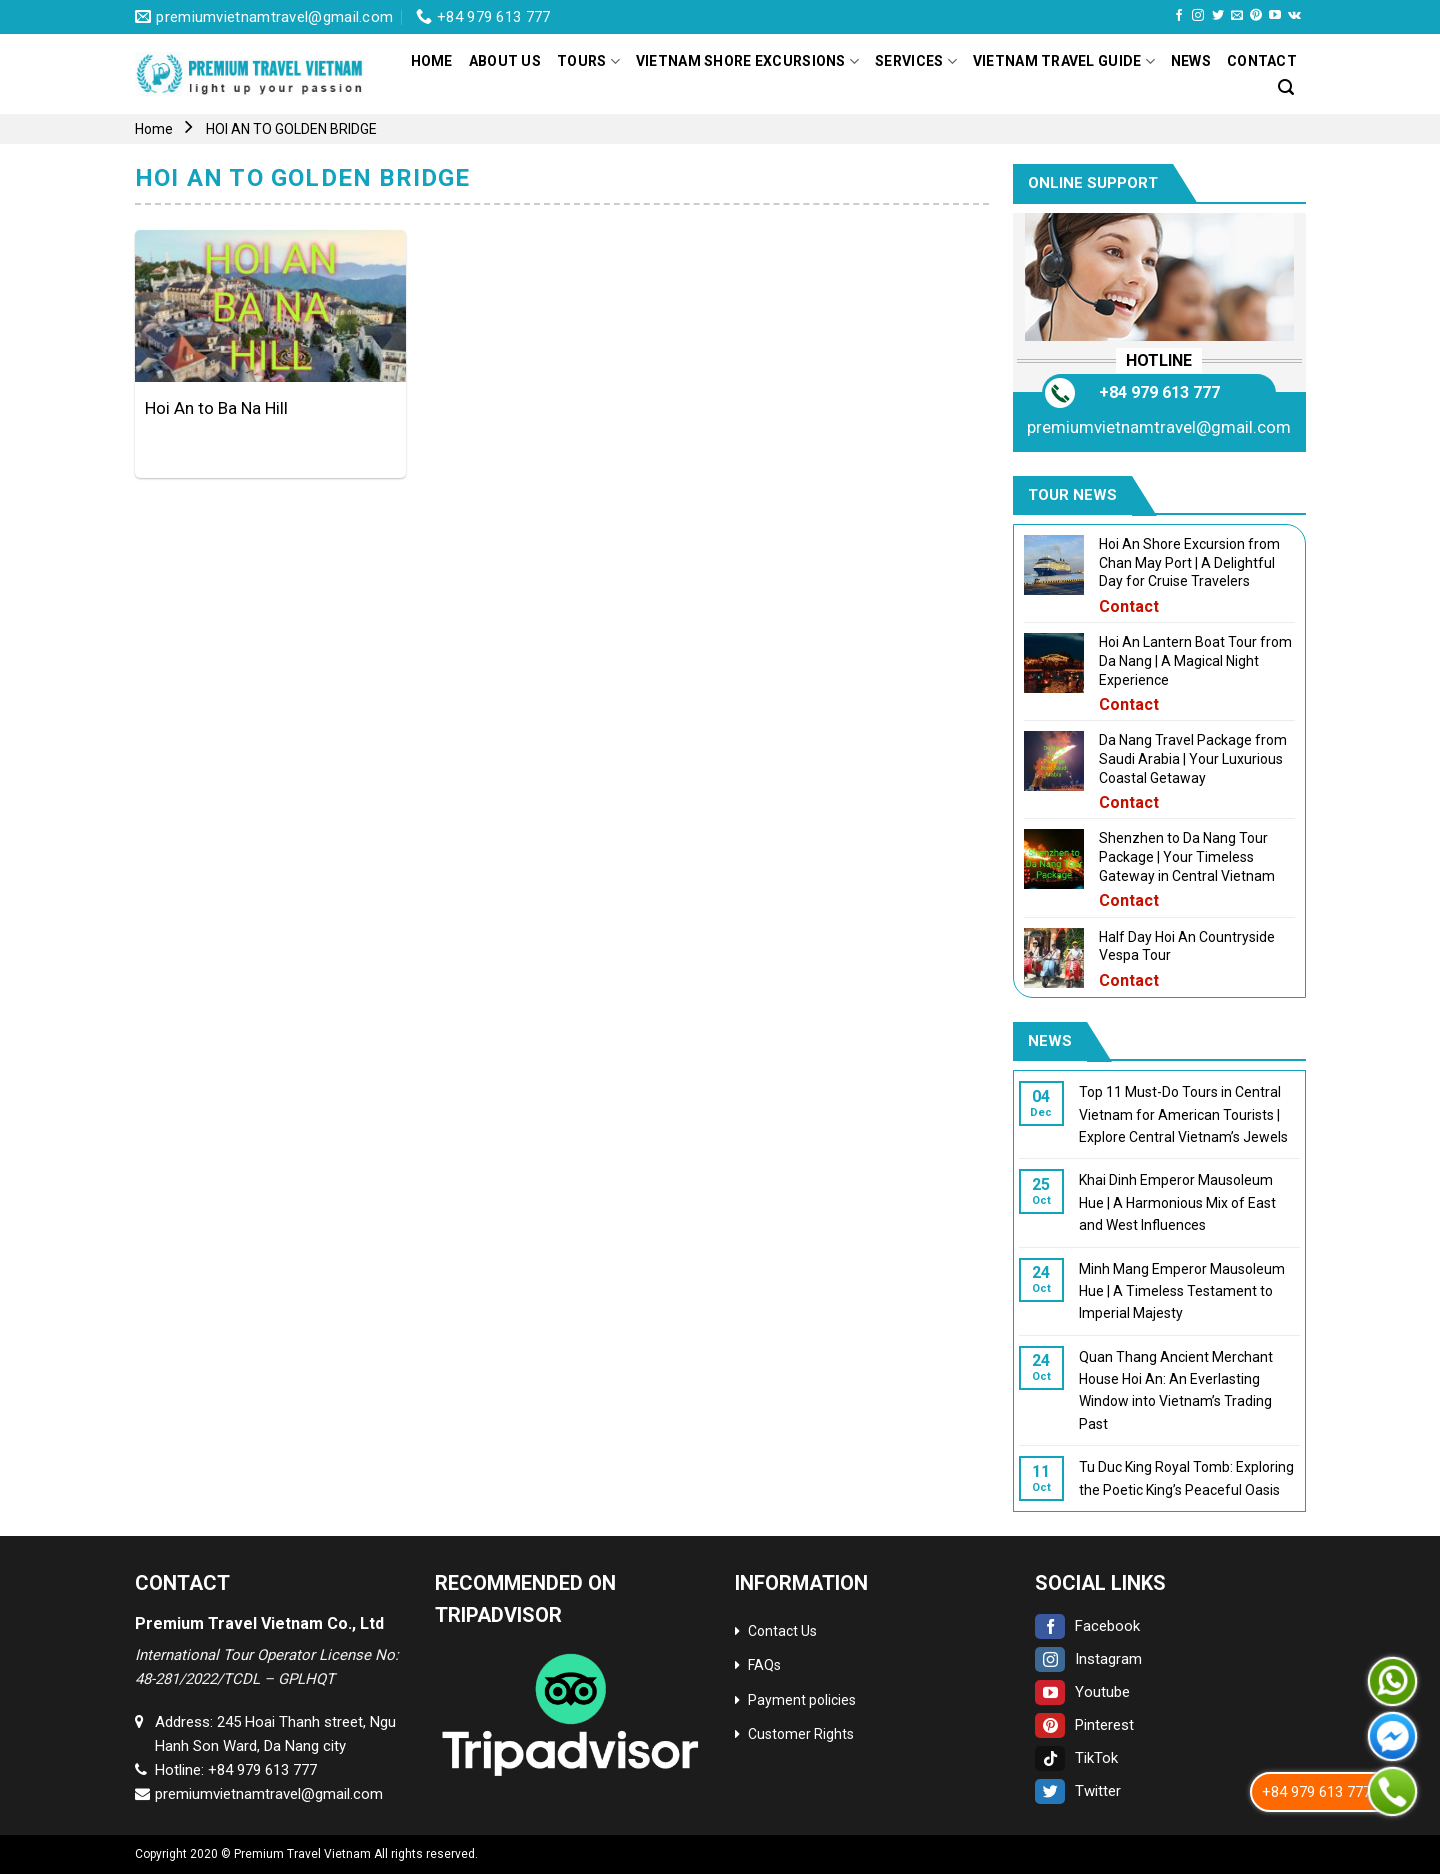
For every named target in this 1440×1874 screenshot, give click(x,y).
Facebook (1087, 1626)
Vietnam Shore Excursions (747, 61)
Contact (1262, 61)
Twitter (1078, 1791)
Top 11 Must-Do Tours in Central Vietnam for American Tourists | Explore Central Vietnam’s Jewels (1182, 1114)
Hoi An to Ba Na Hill (216, 408)
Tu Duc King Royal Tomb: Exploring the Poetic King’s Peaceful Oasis (1185, 1478)
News (1191, 61)
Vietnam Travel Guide (1064, 61)
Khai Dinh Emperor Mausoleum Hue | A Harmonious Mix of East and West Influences (1176, 1202)
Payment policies (802, 1700)
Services (916, 61)
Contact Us (782, 1631)
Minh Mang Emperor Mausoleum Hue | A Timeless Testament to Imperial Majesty (1181, 1291)
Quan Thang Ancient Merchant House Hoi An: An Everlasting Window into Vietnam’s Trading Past (1175, 1390)
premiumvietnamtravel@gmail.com (1159, 427)
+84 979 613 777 (1158, 392)
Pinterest (1084, 1725)
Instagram (1088, 1659)
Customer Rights (801, 1734)
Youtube (1082, 1692)
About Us (505, 61)
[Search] (1286, 87)
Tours (588, 61)
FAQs (764, 1665)
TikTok (1076, 1758)
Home (432, 61)
